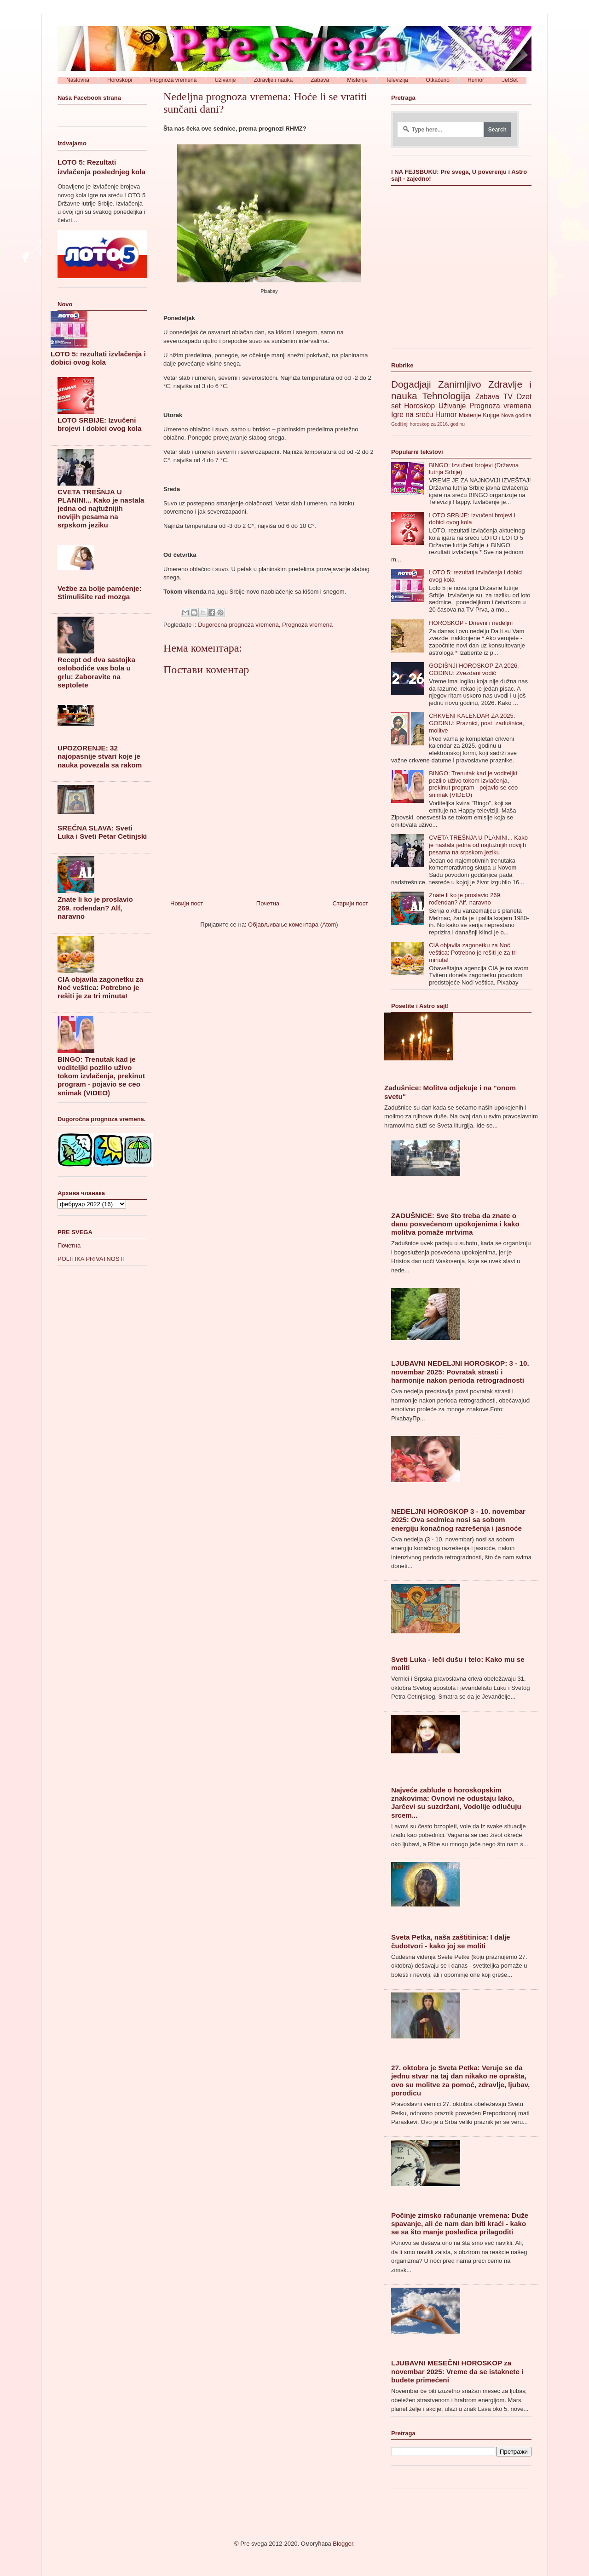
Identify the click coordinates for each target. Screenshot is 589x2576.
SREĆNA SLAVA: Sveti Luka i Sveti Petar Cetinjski (102, 832)
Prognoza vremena (307, 624)
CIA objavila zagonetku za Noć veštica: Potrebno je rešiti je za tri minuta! (100, 987)
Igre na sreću (412, 414)
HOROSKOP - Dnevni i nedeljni (471, 622)
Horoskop (419, 406)
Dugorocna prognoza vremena (238, 624)
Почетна (267, 903)
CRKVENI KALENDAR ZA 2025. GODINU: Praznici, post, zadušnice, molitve (476, 722)
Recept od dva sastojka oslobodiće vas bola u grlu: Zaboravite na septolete (96, 672)
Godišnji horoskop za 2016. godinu (428, 424)
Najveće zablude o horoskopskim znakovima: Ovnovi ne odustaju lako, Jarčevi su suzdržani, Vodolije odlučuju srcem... (456, 1802)
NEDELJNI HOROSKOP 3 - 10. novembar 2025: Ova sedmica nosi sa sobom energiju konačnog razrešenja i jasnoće (458, 1519)
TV (508, 397)
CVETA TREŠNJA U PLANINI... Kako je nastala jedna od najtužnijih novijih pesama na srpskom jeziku (101, 508)
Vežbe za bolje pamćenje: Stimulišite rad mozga (100, 592)
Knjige (491, 415)
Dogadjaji (411, 384)
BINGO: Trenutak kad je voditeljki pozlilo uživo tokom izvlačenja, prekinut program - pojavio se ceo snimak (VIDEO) (101, 1076)
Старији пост (350, 903)
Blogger (343, 2543)
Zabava (487, 397)
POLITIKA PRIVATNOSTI (91, 1258)
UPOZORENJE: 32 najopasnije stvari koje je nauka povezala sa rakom (100, 756)
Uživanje (452, 406)
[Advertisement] (460, 281)
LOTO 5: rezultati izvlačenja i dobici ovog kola (98, 358)
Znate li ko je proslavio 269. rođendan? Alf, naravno (95, 907)
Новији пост (186, 903)
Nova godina (516, 415)
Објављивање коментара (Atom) (293, 924)
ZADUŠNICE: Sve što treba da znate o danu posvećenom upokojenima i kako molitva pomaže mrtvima (455, 1224)
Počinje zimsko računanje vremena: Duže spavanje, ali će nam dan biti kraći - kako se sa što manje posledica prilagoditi (459, 2223)
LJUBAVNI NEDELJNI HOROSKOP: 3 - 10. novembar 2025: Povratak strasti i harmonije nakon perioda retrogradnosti (460, 1371)
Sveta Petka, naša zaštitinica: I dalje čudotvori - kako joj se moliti (450, 1941)
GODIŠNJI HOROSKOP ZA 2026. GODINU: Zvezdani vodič (474, 669)
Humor (446, 414)
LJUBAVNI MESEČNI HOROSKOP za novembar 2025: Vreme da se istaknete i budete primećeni (457, 2371)
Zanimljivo (459, 384)
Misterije (470, 415)
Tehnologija (446, 395)
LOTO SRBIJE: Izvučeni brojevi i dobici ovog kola (99, 424)
